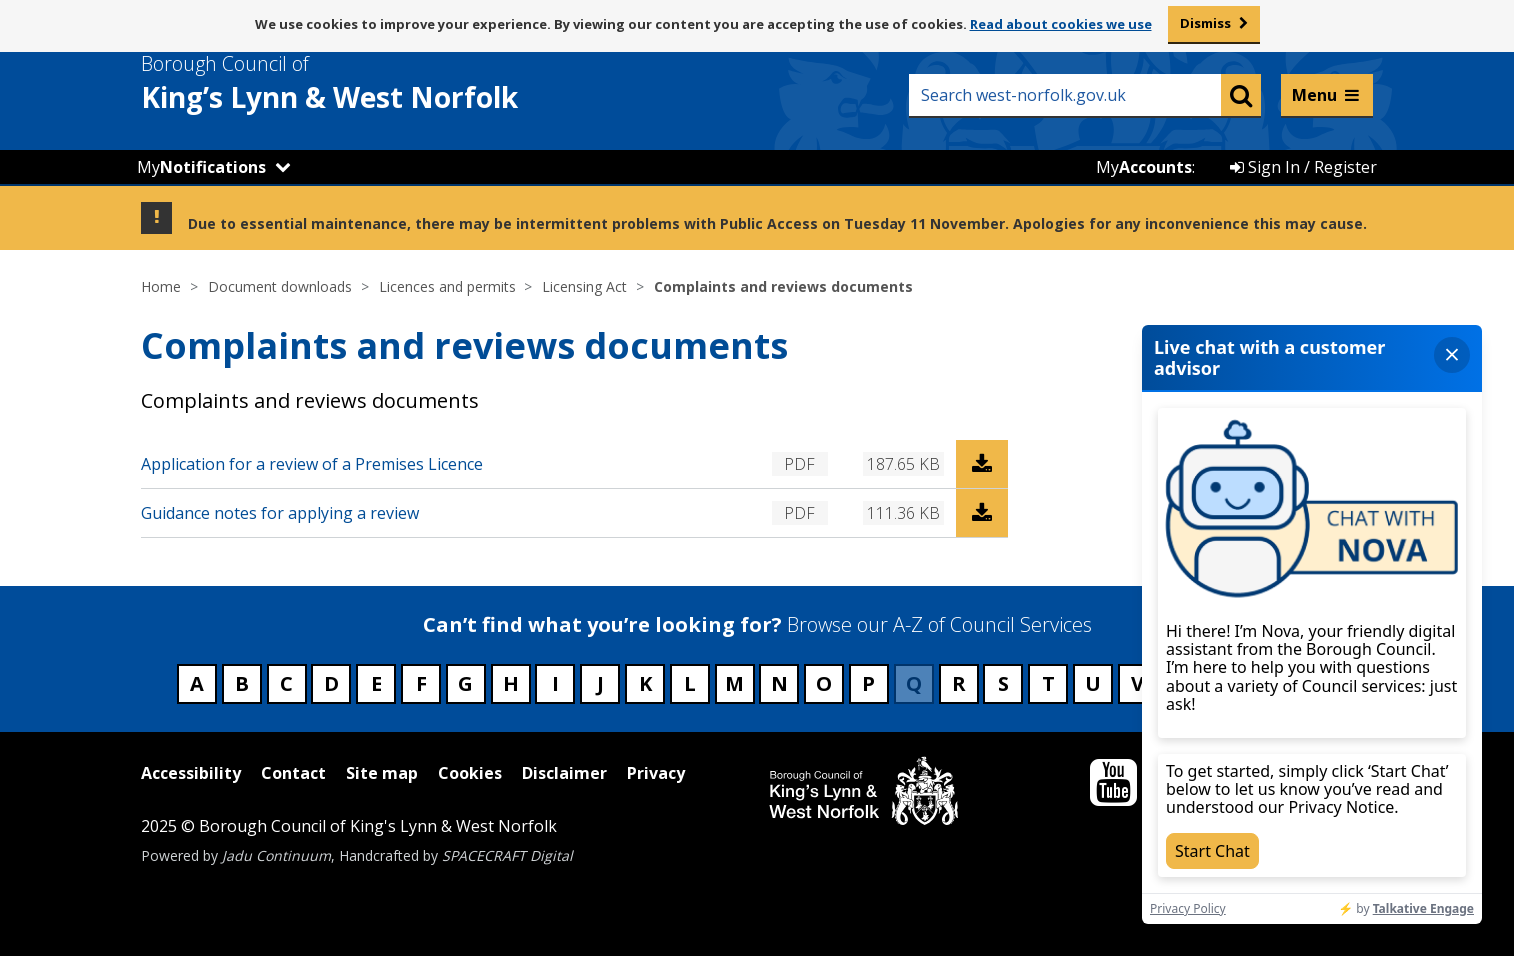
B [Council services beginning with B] (242, 683)
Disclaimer (564, 773)
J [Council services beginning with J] (600, 683)
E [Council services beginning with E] (376, 683)
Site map (382, 773)
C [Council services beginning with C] (286, 683)
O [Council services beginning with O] (824, 683)
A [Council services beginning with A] (197, 683)
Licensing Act (584, 286)
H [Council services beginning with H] (511, 683)
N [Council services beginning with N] (779, 683)
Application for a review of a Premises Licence (312, 464)
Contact (293, 773)
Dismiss (1205, 23)
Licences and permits (447, 286)
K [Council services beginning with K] (645, 683)
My (201, 167)
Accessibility (191, 773)
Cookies (470, 773)
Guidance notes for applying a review (280, 513)
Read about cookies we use (1061, 24)
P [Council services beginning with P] (868, 683)
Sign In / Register (1303, 167)
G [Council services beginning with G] (465, 683)
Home (161, 286)
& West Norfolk (366, 83)
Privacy (656, 773)
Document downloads (280, 286)
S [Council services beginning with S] (1003, 683)
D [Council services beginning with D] (331, 683)
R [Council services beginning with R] (959, 683)
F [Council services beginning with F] (421, 683)
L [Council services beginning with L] (690, 683)
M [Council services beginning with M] (734, 683)
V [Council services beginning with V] (1137, 683)
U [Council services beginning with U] (1093, 683)
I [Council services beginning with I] (555, 683)
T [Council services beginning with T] (1048, 683)
